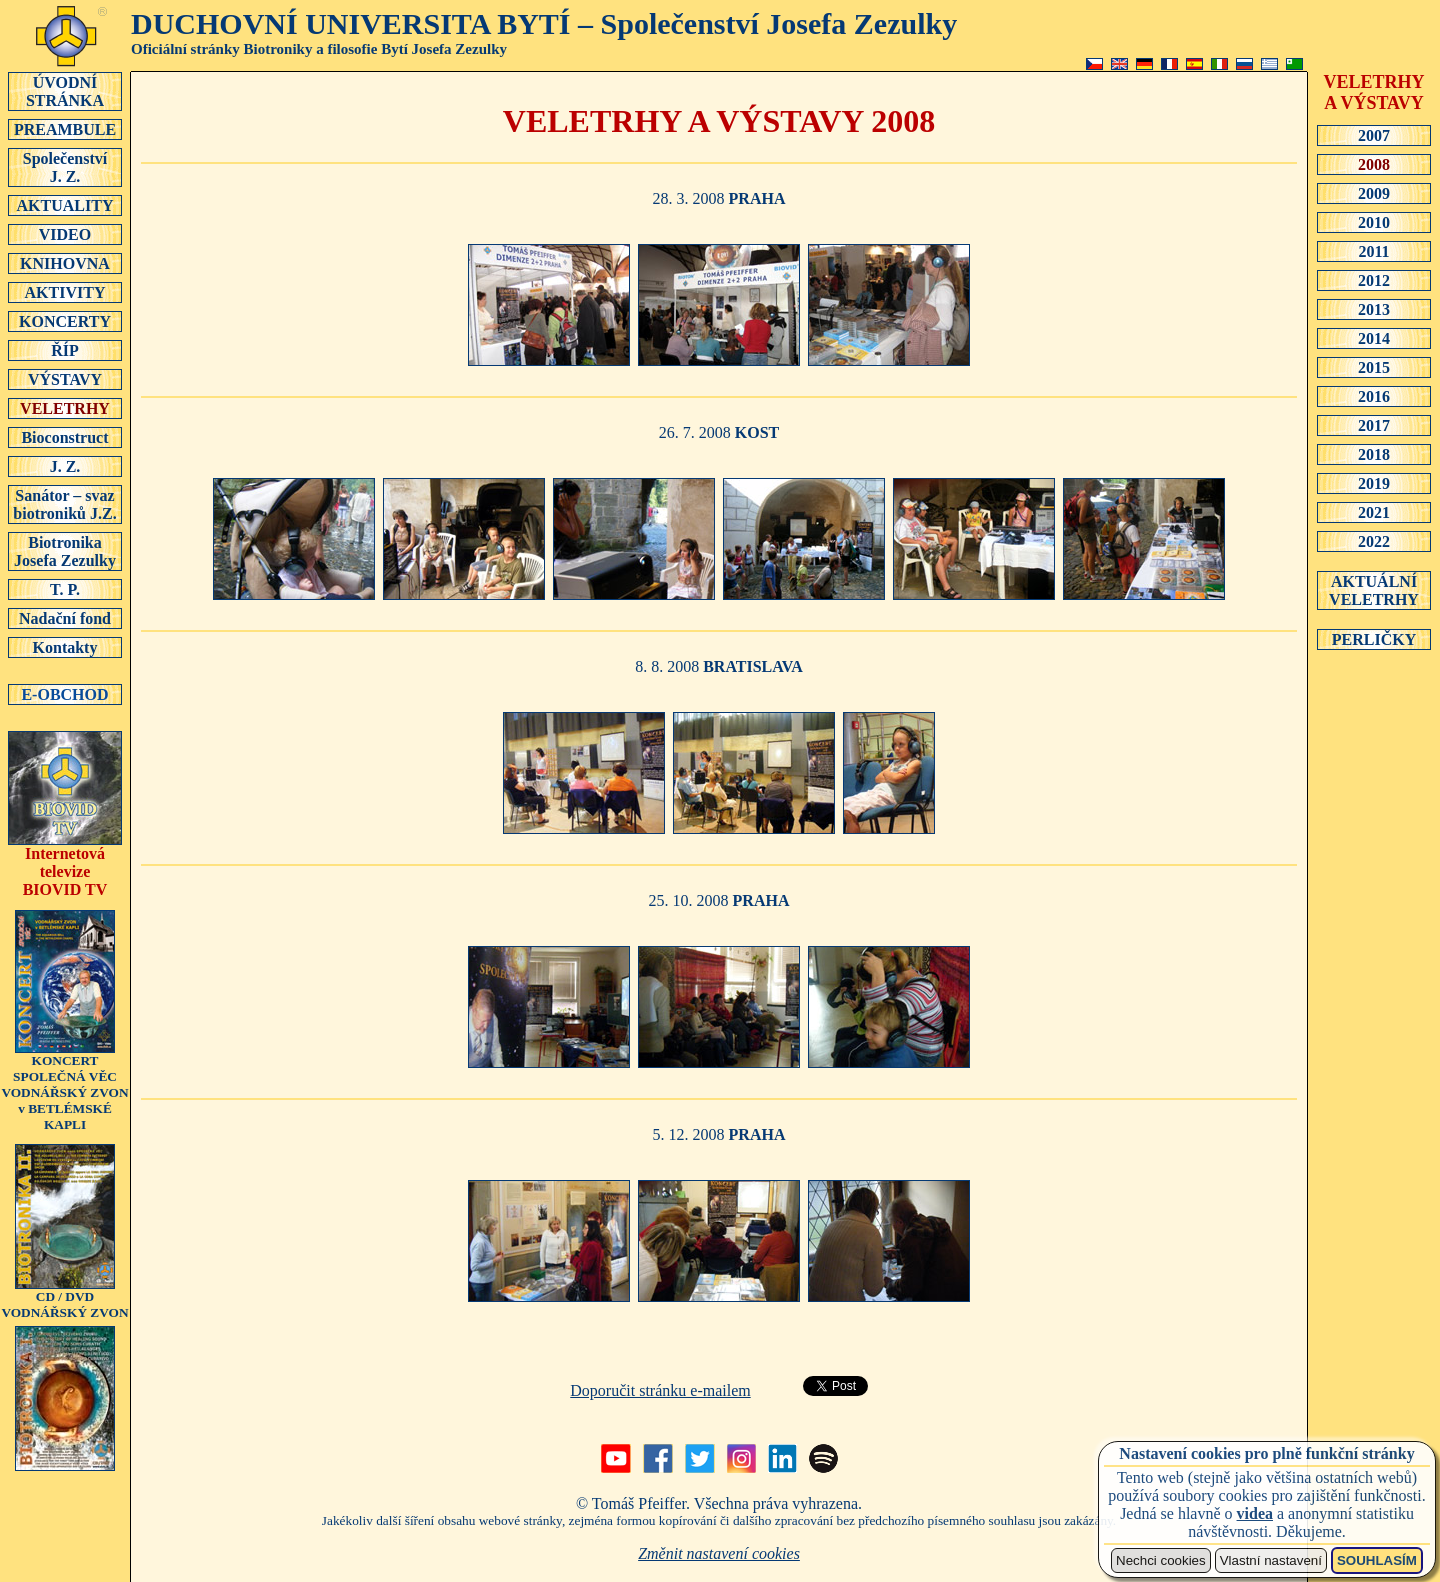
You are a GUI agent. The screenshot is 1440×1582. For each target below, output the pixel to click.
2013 (1374, 309)
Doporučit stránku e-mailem (660, 1390)
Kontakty (65, 647)
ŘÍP (65, 350)
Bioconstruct (65, 437)
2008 (1374, 164)
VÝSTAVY (65, 379)
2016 (1374, 396)
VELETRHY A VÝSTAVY (1373, 92)
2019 (1374, 483)
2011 (1374, 251)
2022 (1374, 541)
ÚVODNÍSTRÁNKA (65, 91)
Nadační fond (65, 618)
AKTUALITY (65, 205)
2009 (1374, 193)
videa (1255, 1513)
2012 (1374, 280)
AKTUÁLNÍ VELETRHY (1374, 590)
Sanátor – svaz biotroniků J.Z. (65, 504)
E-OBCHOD (65, 694)
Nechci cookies (1161, 1560)
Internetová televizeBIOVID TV (65, 864)
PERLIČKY (1374, 639)
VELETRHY (65, 408)
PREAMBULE (65, 129)
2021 (1374, 512)
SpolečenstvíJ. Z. (65, 167)
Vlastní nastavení (1271, 1560)
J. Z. (65, 466)
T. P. (65, 589)
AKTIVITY (65, 292)
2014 (1374, 338)
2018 (1374, 454)
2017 (1374, 425)
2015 (1374, 367)
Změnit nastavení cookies (719, 1553)
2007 (1374, 135)
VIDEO (65, 234)
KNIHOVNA (65, 263)
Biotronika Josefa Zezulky (65, 551)
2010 (1374, 222)
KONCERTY (65, 321)
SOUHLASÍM (1377, 1560)
